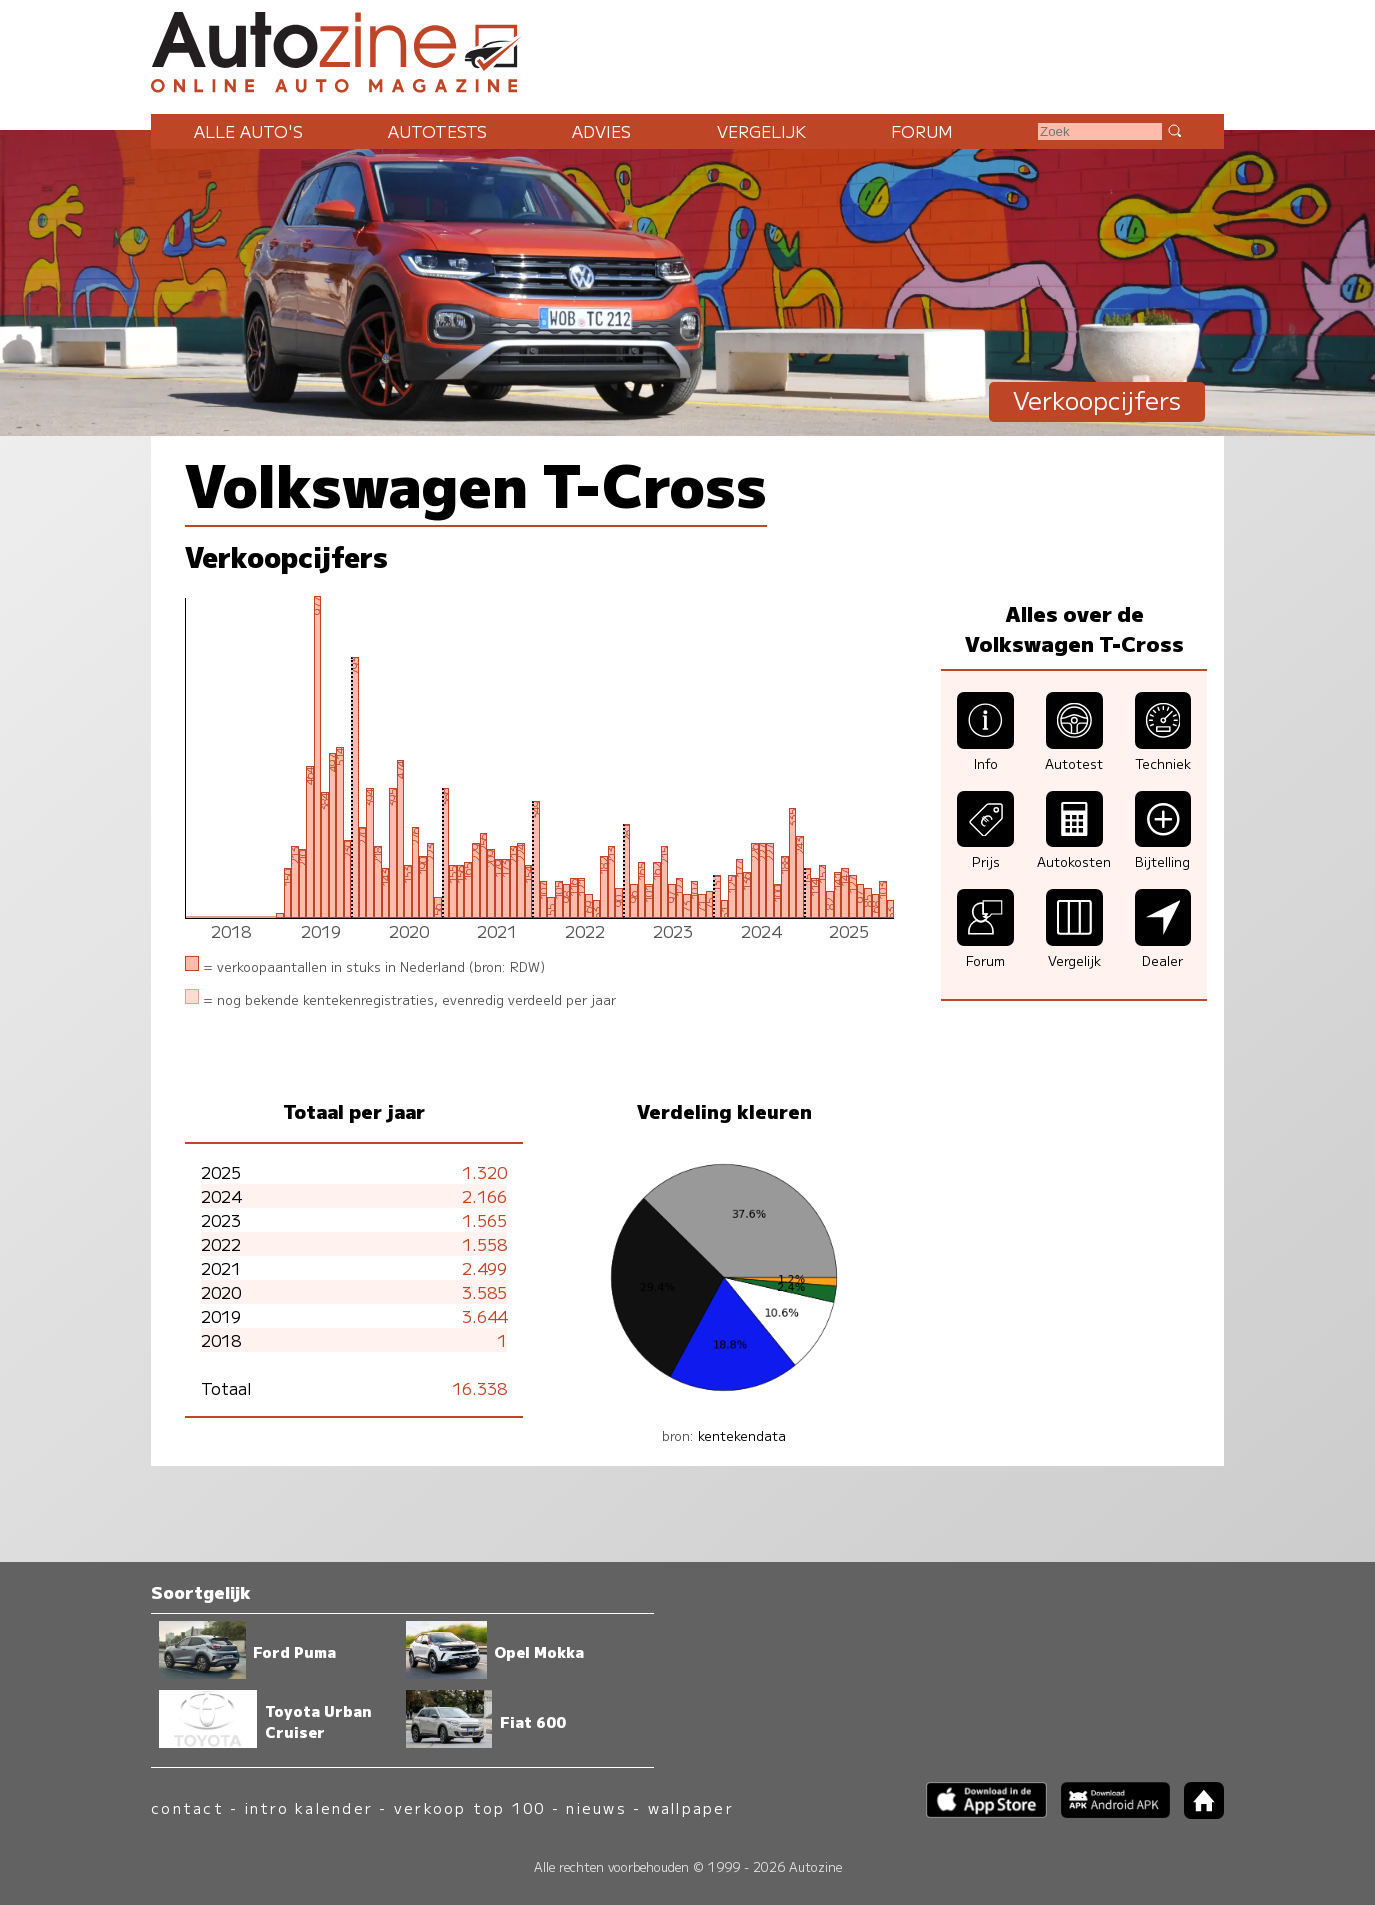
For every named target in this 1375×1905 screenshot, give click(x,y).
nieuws (596, 1807)
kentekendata (742, 1435)
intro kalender (309, 1807)
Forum (922, 131)
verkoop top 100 (470, 1807)
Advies (601, 131)
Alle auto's (248, 131)
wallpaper (691, 1807)
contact (187, 1807)
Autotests (437, 131)
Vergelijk (761, 131)
